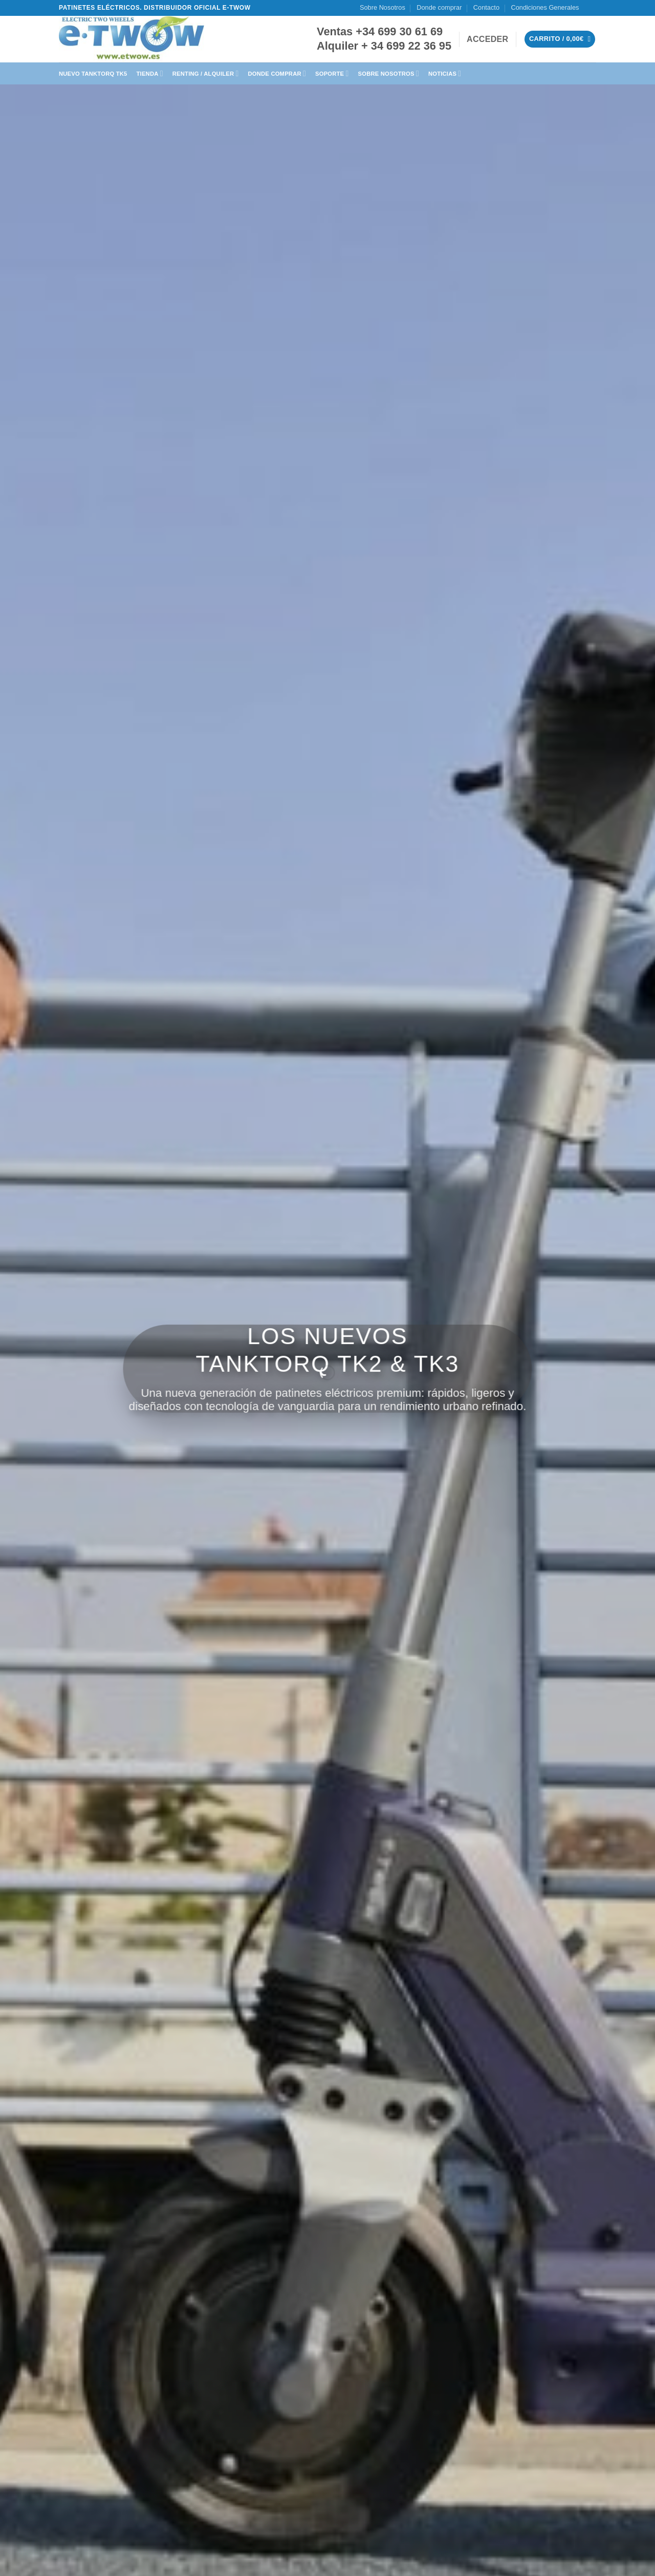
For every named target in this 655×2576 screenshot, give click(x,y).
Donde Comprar (277, 73)
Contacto (486, 7)
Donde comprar (439, 7)
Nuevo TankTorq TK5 (93, 74)
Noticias (445, 73)
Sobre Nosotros (382, 7)
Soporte (332, 73)
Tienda (150, 73)
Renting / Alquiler (205, 73)
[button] (487, 39)
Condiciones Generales (545, 7)
